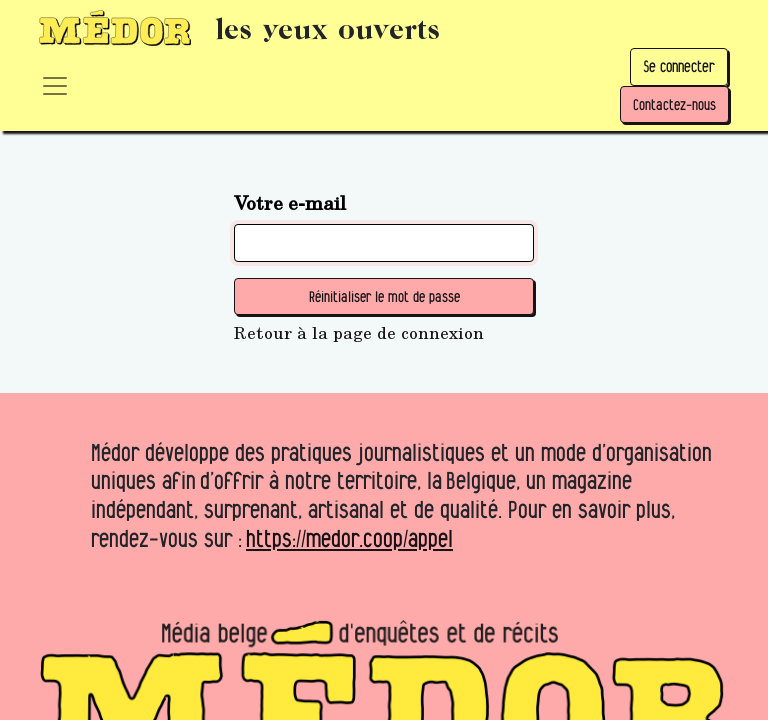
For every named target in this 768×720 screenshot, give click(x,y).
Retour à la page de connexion (359, 333)
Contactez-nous (674, 104)
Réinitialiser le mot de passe (384, 296)
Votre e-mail (290, 202)
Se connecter (679, 66)
